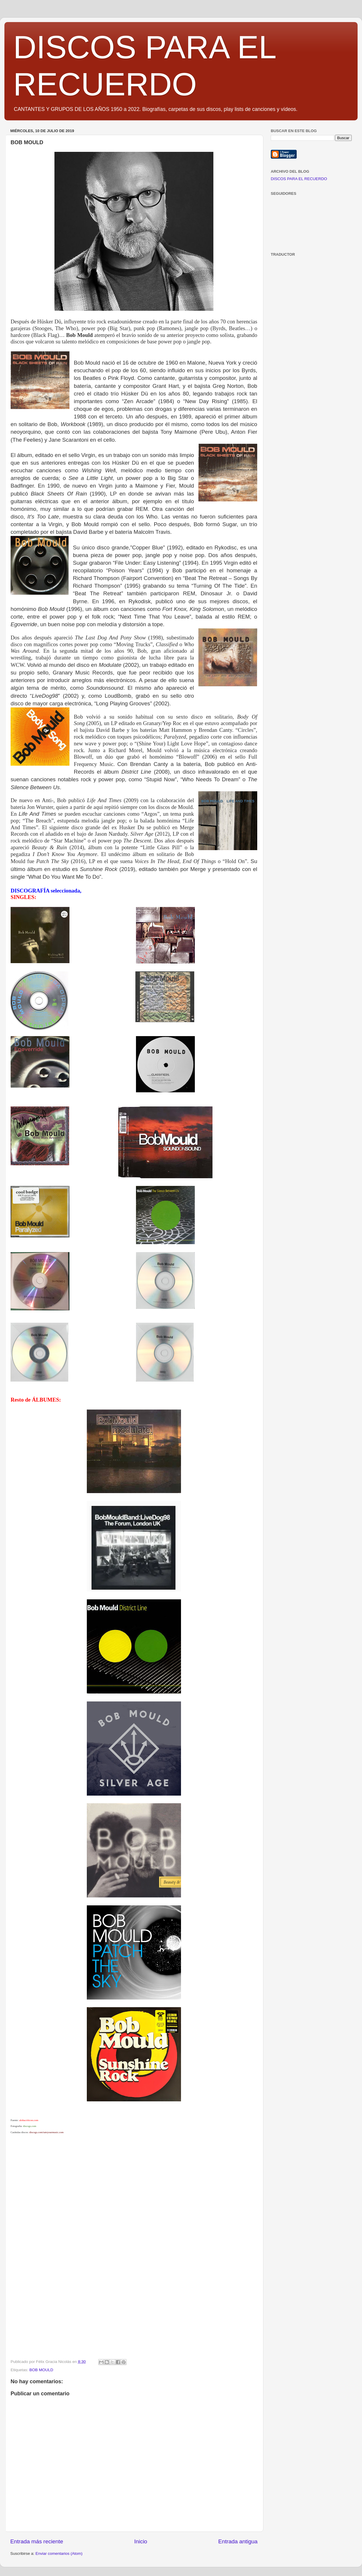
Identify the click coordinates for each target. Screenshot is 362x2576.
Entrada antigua (238, 2541)
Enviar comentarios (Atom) (59, 2553)
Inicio (140, 2541)
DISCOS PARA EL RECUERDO (299, 179)
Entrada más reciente (36, 2541)
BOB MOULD (41, 2370)
